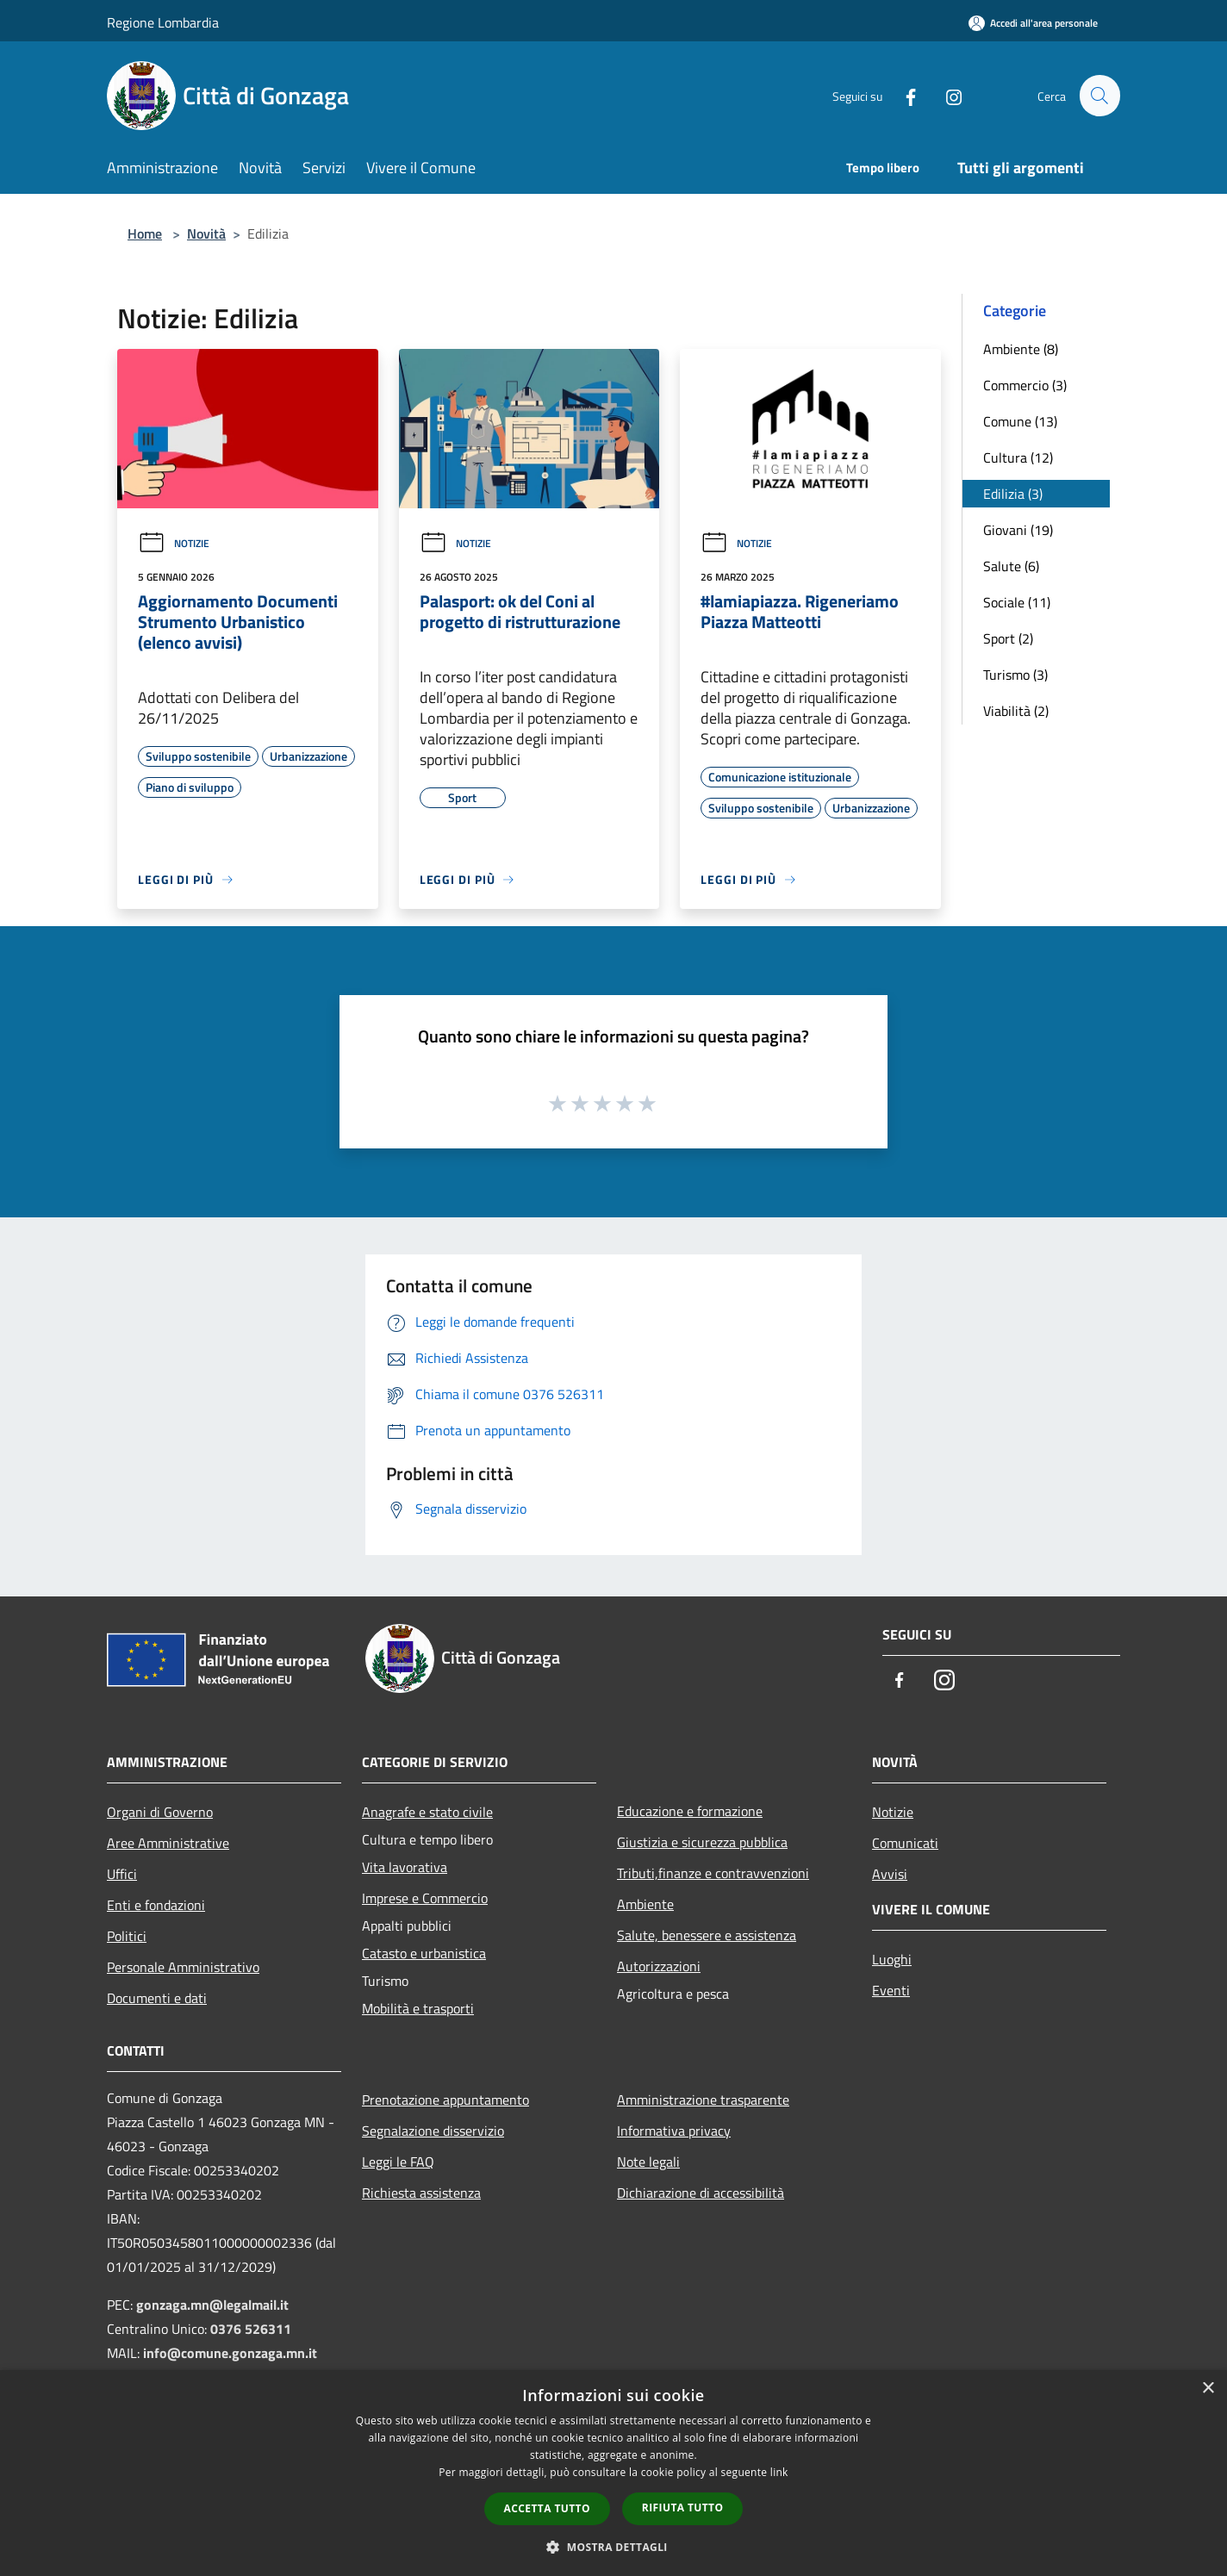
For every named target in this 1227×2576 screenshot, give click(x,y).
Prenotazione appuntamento (445, 2099)
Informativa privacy (674, 2130)
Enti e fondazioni (156, 1905)
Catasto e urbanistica (424, 1953)
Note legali (648, 2161)
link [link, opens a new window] (779, 2472)
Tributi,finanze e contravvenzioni (713, 1873)
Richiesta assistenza (421, 2192)
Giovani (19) (1018, 530)
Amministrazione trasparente (703, 2099)
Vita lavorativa (404, 1867)
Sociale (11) (1016, 602)
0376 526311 (250, 2328)
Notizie (173, 543)
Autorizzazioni (659, 1966)
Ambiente (645, 1904)
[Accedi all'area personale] (1033, 23)
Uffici (122, 1874)
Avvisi (889, 1874)
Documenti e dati (157, 1998)
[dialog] (613, 2473)
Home (145, 233)
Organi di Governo (160, 1811)
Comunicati (905, 1842)
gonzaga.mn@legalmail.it (212, 2304)
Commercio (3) (1025, 385)
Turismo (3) (1015, 674)
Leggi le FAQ (398, 2161)
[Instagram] (946, 95)
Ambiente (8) (1020, 349)
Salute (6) (1011, 566)
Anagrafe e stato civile (427, 1811)
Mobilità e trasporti (418, 2008)
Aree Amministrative (168, 1842)
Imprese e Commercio (425, 1898)
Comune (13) (1020, 421)
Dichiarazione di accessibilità (700, 2192)
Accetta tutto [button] (547, 2508)
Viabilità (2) (1016, 710)
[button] (613, 2546)
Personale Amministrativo (183, 1967)
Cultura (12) (1018, 457)
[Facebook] (903, 95)
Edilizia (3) (1013, 493)
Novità (206, 233)
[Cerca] (1099, 95)
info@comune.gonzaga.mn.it (230, 2353)
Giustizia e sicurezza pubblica (702, 1842)
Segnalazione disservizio (433, 2130)
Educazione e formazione (690, 1811)
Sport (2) (1008, 638)
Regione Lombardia (163, 22)
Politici (126, 1936)
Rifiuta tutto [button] (683, 2507)
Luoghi (892, 1959)
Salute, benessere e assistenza (706, 1935)
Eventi (891, 1990)
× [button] (1207, 2388)
